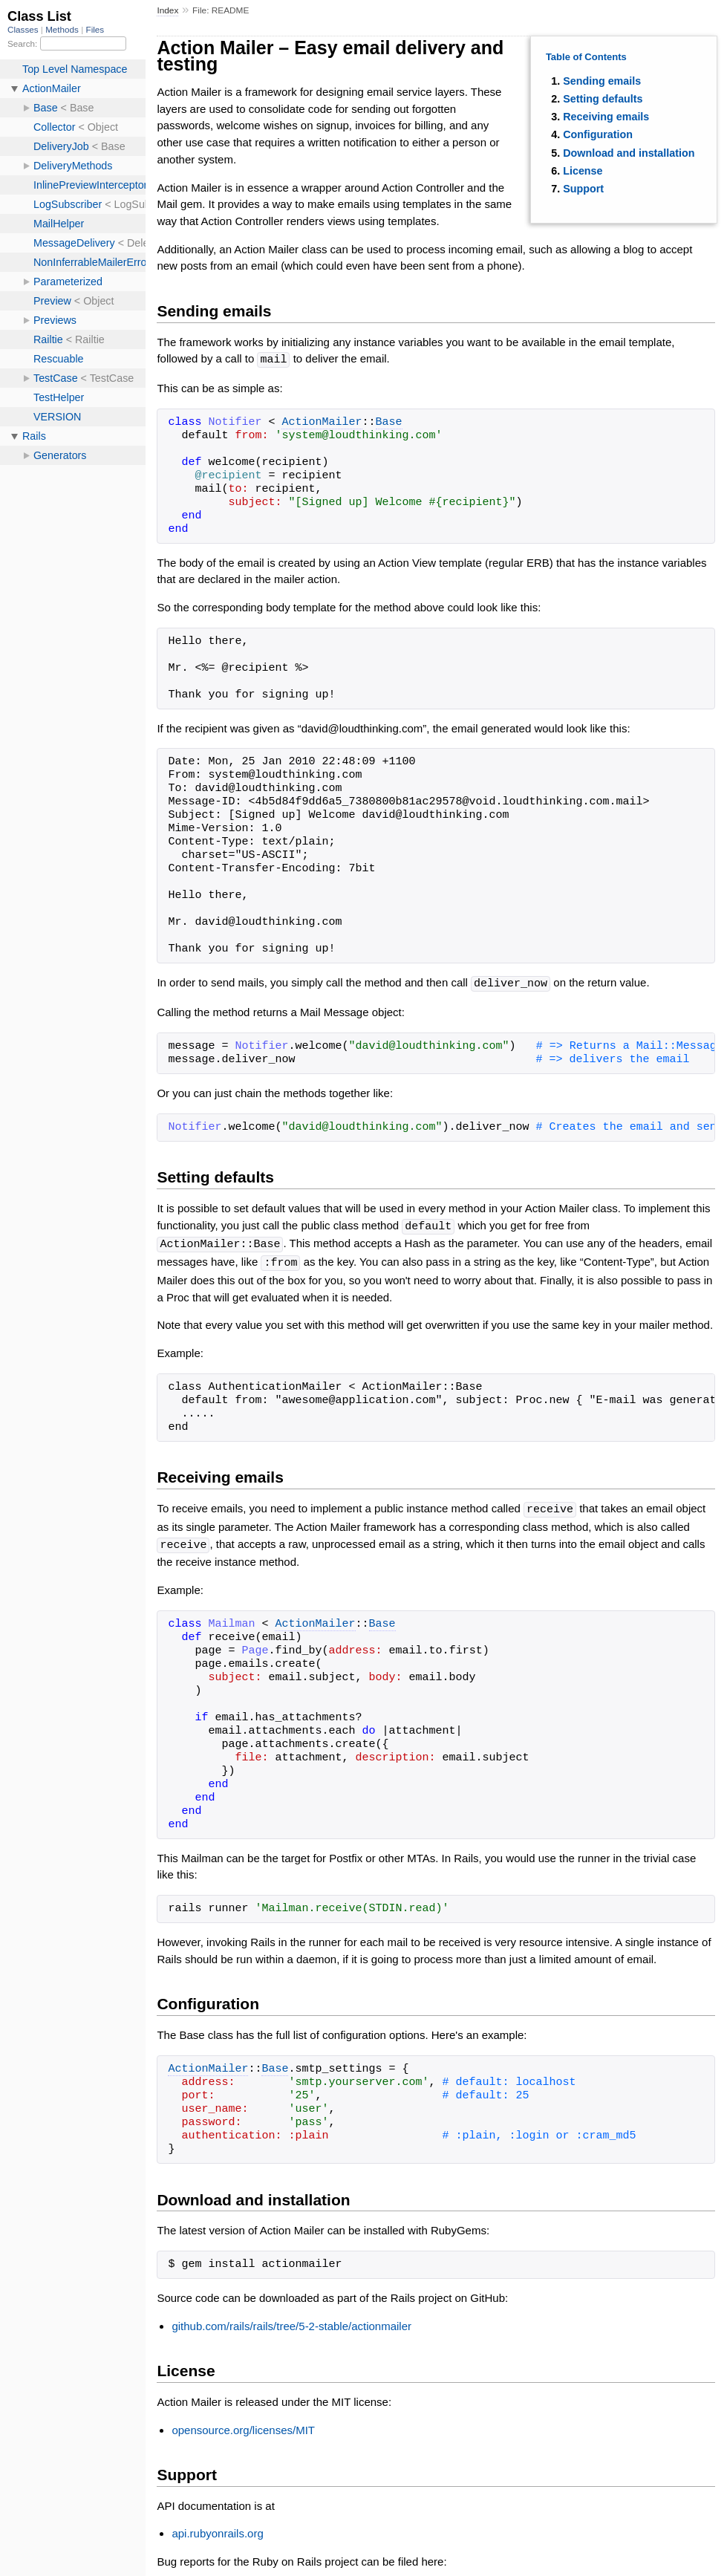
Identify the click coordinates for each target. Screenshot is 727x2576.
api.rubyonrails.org (217, 2528)
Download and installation (628, 153)
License (582, 171)
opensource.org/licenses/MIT (243, 2425)
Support (583, 189)
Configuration (598, 134)
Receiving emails (606, 117)
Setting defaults (602, 99)
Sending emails (602, 81)
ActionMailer (321, 421)
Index (167, 10)
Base (389, 421)
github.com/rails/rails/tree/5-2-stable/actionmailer (291, 2321)
